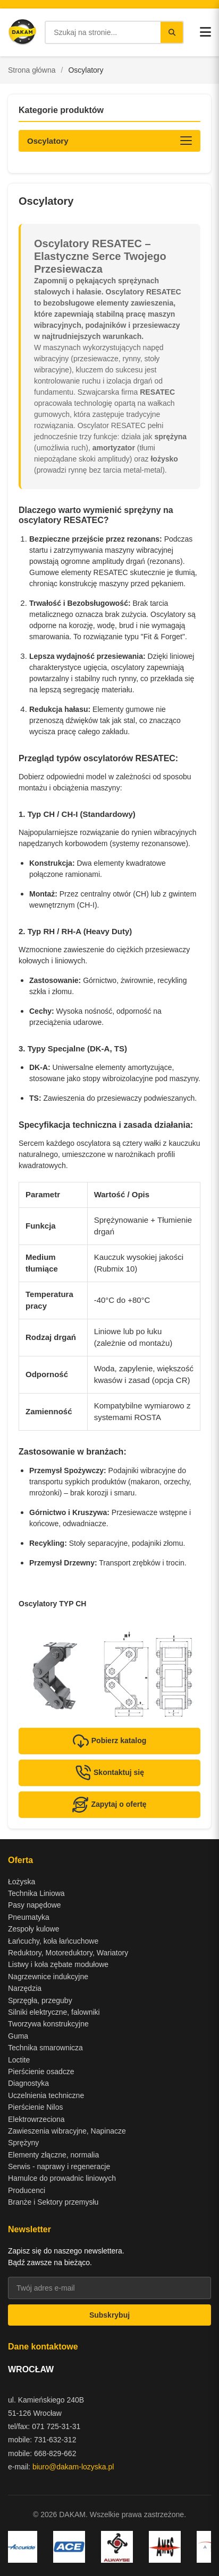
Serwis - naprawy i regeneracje (59, 2166)
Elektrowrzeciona (36, 2119)
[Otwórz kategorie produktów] (109, 141)
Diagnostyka (28, 2083)
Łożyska (21, 1881)
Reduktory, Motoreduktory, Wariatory (68, 1952)
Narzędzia (24, 1988)
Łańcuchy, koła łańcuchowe (53, 1941)
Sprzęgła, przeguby (40, 2000)
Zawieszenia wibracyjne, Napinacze (67, 2131)
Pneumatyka (28, 1917)
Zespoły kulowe (34, 1929)
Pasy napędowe (34, 1905)
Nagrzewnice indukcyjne (48, 1976)
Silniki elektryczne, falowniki (54, 2012)
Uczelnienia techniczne (46, 2095)
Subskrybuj (109, 2315)
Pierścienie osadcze (41, 2071)
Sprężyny (23, 2142)
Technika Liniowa (36, 1893)
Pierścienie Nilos (35, 2107)
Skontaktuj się (109, 1773)
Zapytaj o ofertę (109, 1805)
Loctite (19, 2060)
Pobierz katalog (109, 1741)
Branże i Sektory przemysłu (53, 2202)
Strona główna (32, 70)
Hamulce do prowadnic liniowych (62, 2178)
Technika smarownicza (45, 2047)
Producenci (26, 2190)
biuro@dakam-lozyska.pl (73, 2466)
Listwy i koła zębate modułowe (58, 1964)
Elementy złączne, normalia (53, 2155)
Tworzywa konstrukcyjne (48, 2024)
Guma (18, 2036)
